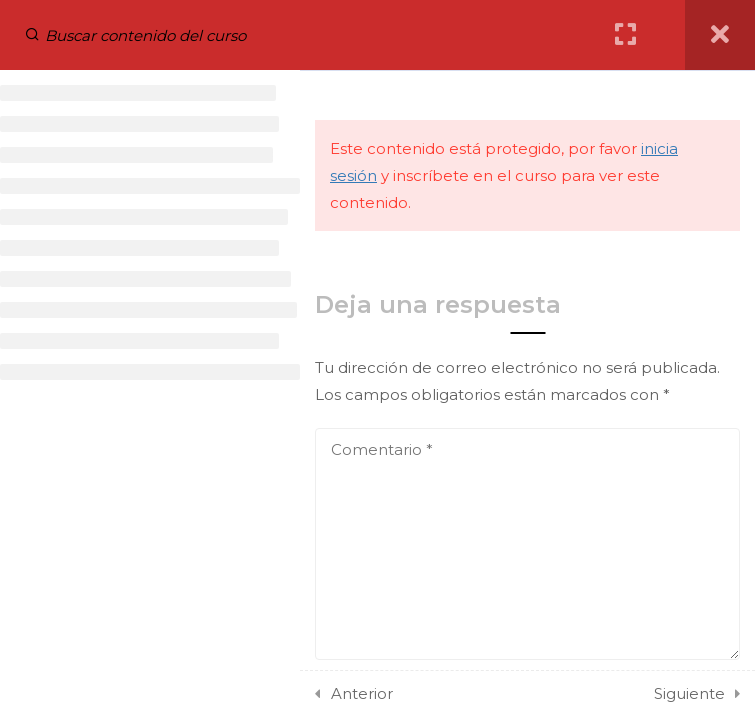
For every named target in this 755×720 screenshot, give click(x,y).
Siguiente (689, 693)
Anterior (362, 693)
